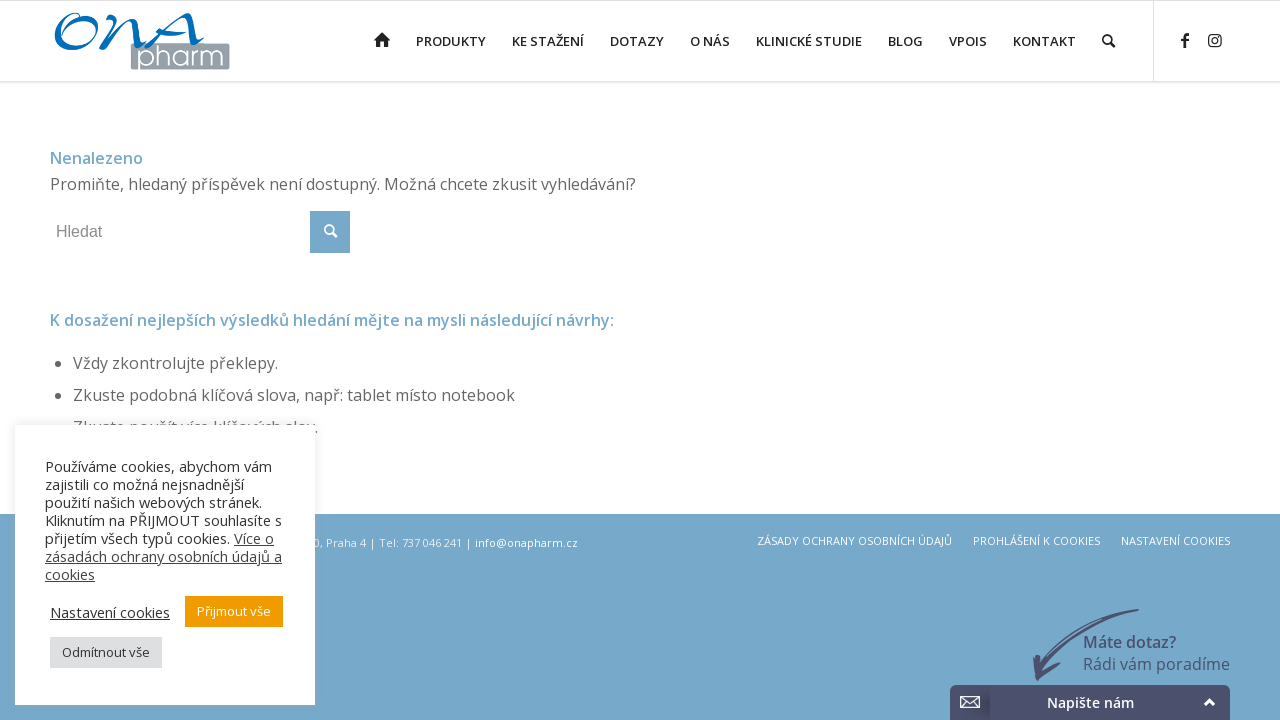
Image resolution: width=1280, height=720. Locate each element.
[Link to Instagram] (1215, 40)
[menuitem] (382, 41)
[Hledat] (1108, 41)
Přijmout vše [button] (234, 611)
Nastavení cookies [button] (110, 612)
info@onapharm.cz (526, 542)
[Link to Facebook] (1185, 40)
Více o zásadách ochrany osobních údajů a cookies (163, 556)
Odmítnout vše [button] (106, 652)
